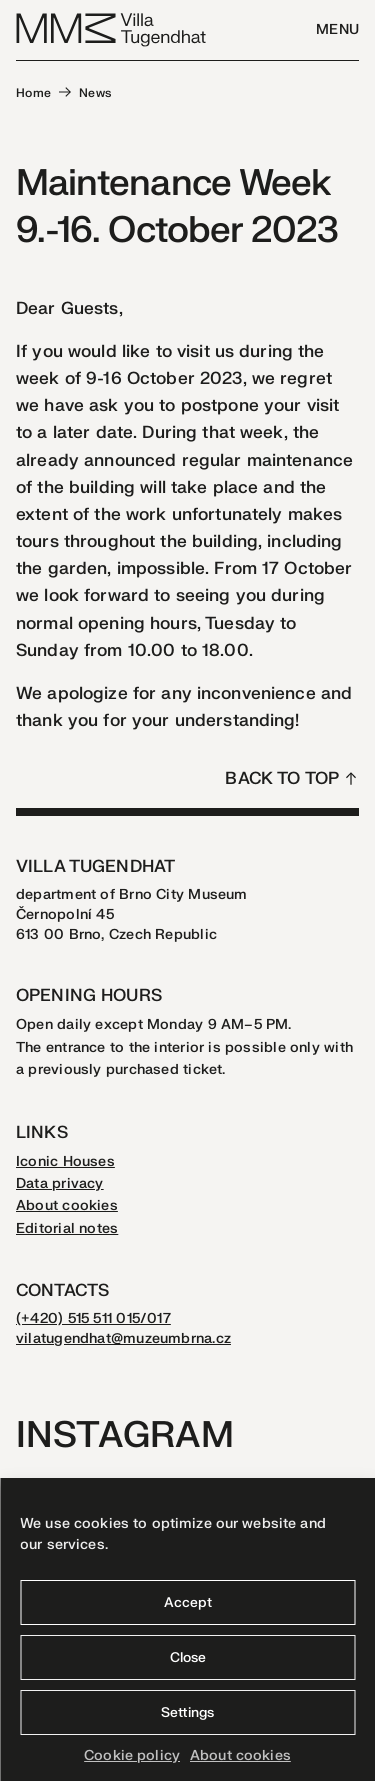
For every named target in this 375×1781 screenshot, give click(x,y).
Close (188, 1657)
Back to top (282, 778)
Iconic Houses (65, 1161)
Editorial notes (67, 1228)
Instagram (125, 1435)
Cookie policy (132, 1755)
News (95, 93)
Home (34, 93)
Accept (188, 1602)
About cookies (240, 1755)
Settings (187, 1712)
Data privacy (60, 1183)
